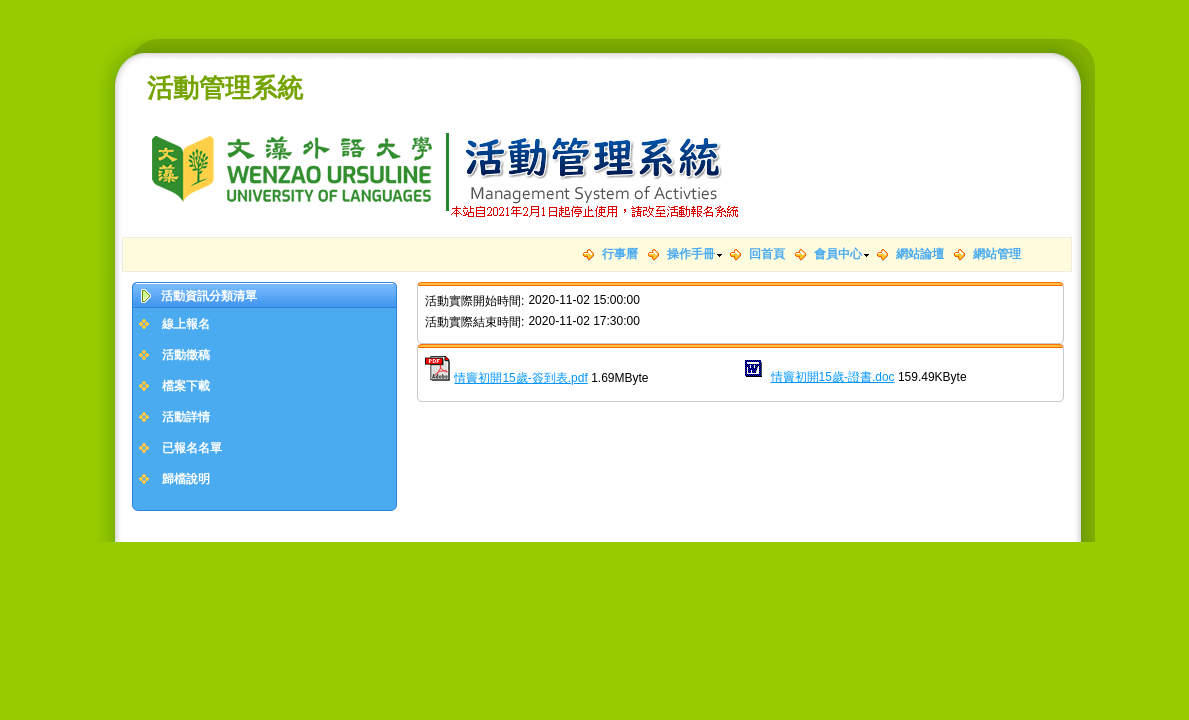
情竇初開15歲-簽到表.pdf (520, 378)
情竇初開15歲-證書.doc (833, 377)
